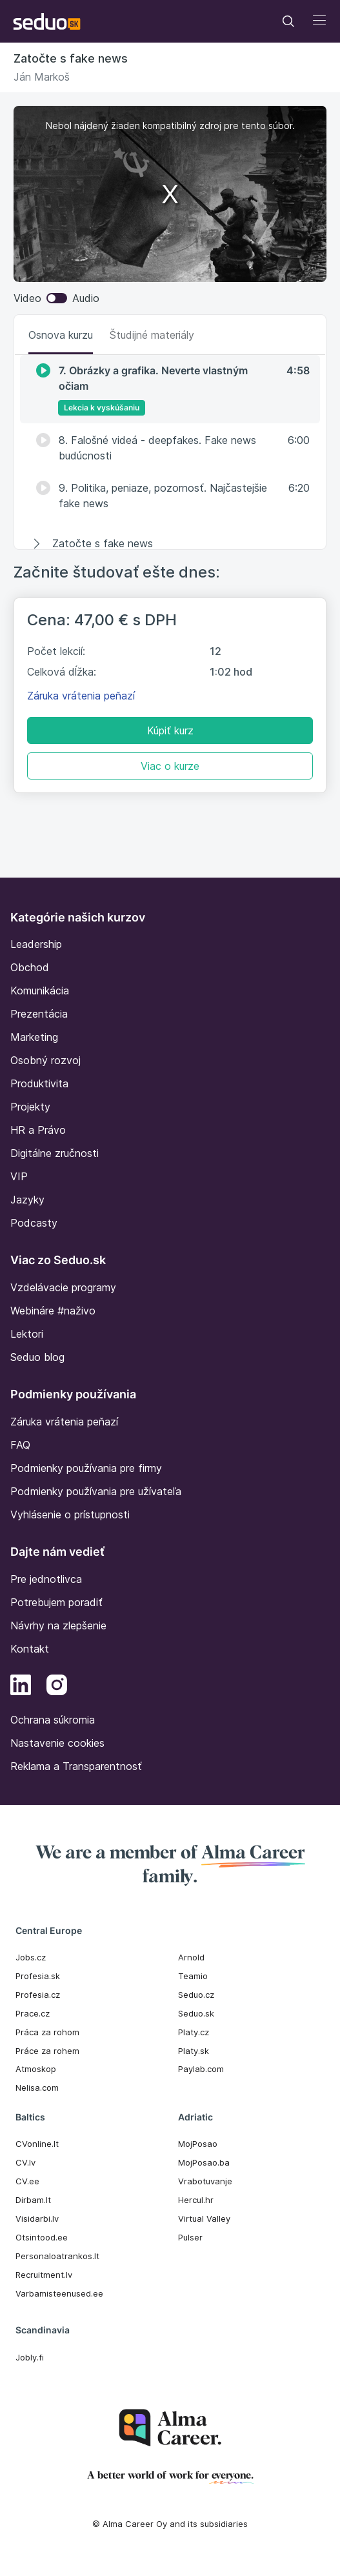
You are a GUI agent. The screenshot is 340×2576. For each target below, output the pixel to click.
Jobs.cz (30, 1957)
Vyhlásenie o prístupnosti (70, 1514)
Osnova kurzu (60, 334)
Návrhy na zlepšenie (58, 1625)
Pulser (190, 2237)
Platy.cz (193, 2032)
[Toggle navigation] (288, 21)
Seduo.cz (196, 1994)
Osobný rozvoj (45, 1060)
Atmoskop (35, 2069)
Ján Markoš (42, 76)
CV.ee (27, 2181)
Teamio (193, 1976)
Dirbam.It (33, 2200)
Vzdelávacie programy (63, 1287)
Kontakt (29, 1648)
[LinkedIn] (20, 1687)
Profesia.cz (37, 1994)
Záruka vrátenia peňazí (81, 695)
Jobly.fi (29, 2357)
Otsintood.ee (41, 2237)
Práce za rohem (47, 2051)
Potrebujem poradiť (56, 1602)
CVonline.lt (37, 2143)
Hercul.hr (196, 2200)
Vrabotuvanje (205, 2181)
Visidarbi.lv (37, 2218)
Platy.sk (193, 2051)
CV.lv (25, 2162)
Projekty (30, 1106)
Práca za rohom (47, 2032)
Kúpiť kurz (170, 730)
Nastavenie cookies (57, 1742)
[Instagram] (56, 1687)
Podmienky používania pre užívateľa (95, 1491)
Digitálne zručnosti (54, 1153)
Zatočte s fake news (71, 58)
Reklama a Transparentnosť (76, 1766)
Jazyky (27, 1199)
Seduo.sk (196, 2013)
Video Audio (56, 298)
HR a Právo (38, 1129)
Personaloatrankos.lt (57, 2256)
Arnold (191, 1957)
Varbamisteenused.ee (59, 2293)
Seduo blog (37, 1357)
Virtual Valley (204, 2218)
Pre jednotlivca (46, 1579)
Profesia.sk (37, 1976)
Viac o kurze (170, 766)
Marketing (34, 1037)
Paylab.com (201, 2069)
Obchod (29, 967)
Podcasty (33, 1222)
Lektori (26, 1333)
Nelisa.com (37, 2087)
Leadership (36, 944)
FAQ (20, 1444)
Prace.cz (32, 2013)
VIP (19, 1176)
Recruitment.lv (43, 2274)
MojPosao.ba (204, 2162)
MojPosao (197, 2143)
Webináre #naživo (52, 1310)
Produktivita (39, 1083)
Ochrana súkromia (52, 1719)
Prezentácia (39, 1013)
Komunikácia (39, 990)
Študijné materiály (152, 334)
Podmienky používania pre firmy (86, 1468)
